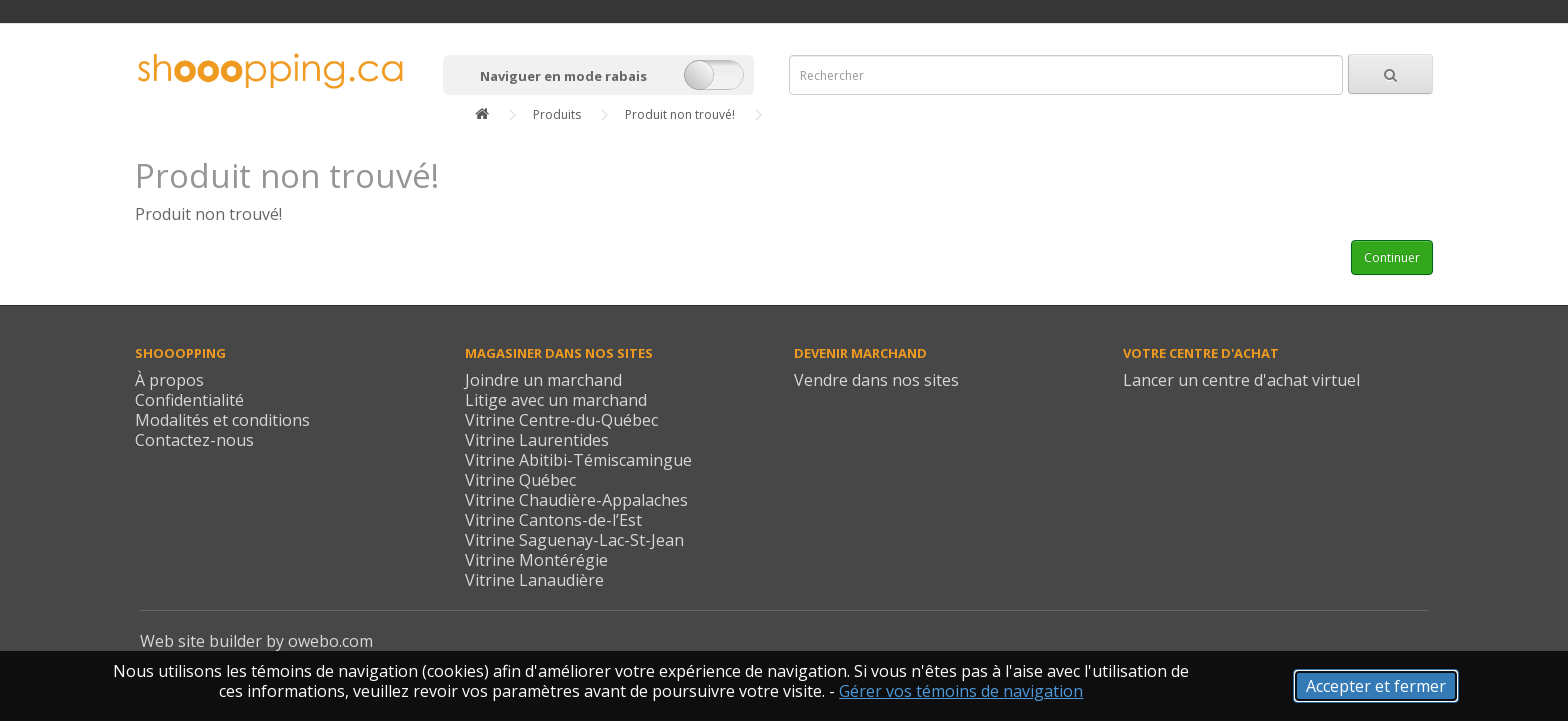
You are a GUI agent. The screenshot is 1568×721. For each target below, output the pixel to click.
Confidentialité (189, 400)
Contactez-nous (194, 440)
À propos (169, 380)
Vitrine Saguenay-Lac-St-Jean (574, 540)
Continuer (1392, 257)
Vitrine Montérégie (536, 560)
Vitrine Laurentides (537, 440)
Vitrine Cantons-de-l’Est (553, 520)
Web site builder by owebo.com (256, 641)
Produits (557, 114)
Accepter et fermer (1376, 686)
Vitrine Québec (520, 480)
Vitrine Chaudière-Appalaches (576, 500)
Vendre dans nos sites (876, 380)
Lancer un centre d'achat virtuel (1241, 380)
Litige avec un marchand (556, 400)
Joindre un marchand (543, 380)
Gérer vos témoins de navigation (961, 691)
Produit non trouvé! (680, 114)
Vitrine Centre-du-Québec (561, 420)
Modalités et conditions (222, 420)
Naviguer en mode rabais (563, 76)
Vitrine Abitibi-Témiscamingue (578, 460)
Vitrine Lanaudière (534, 580)
